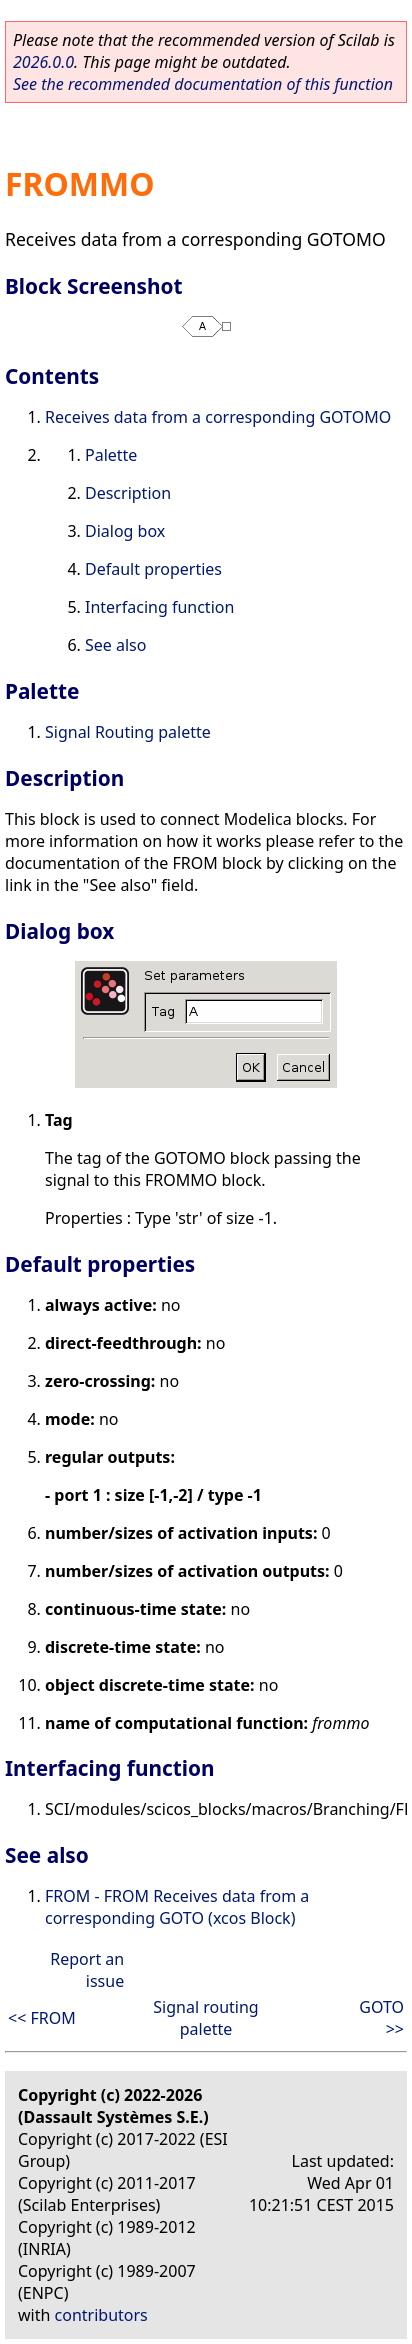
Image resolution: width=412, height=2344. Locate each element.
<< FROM (42, 2018)
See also (115, 645)
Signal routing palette (205, 2018)
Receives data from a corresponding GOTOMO (218, 417)
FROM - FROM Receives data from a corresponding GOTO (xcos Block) (177, 1907)
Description (128, 493)
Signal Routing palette (128, 732)
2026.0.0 (43, 62)
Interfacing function (159, 607)
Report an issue (87, 1970)
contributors (101, 2315)
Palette (111, 455)
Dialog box (125, 531)
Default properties (153, 569)
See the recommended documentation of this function (203, 84)
